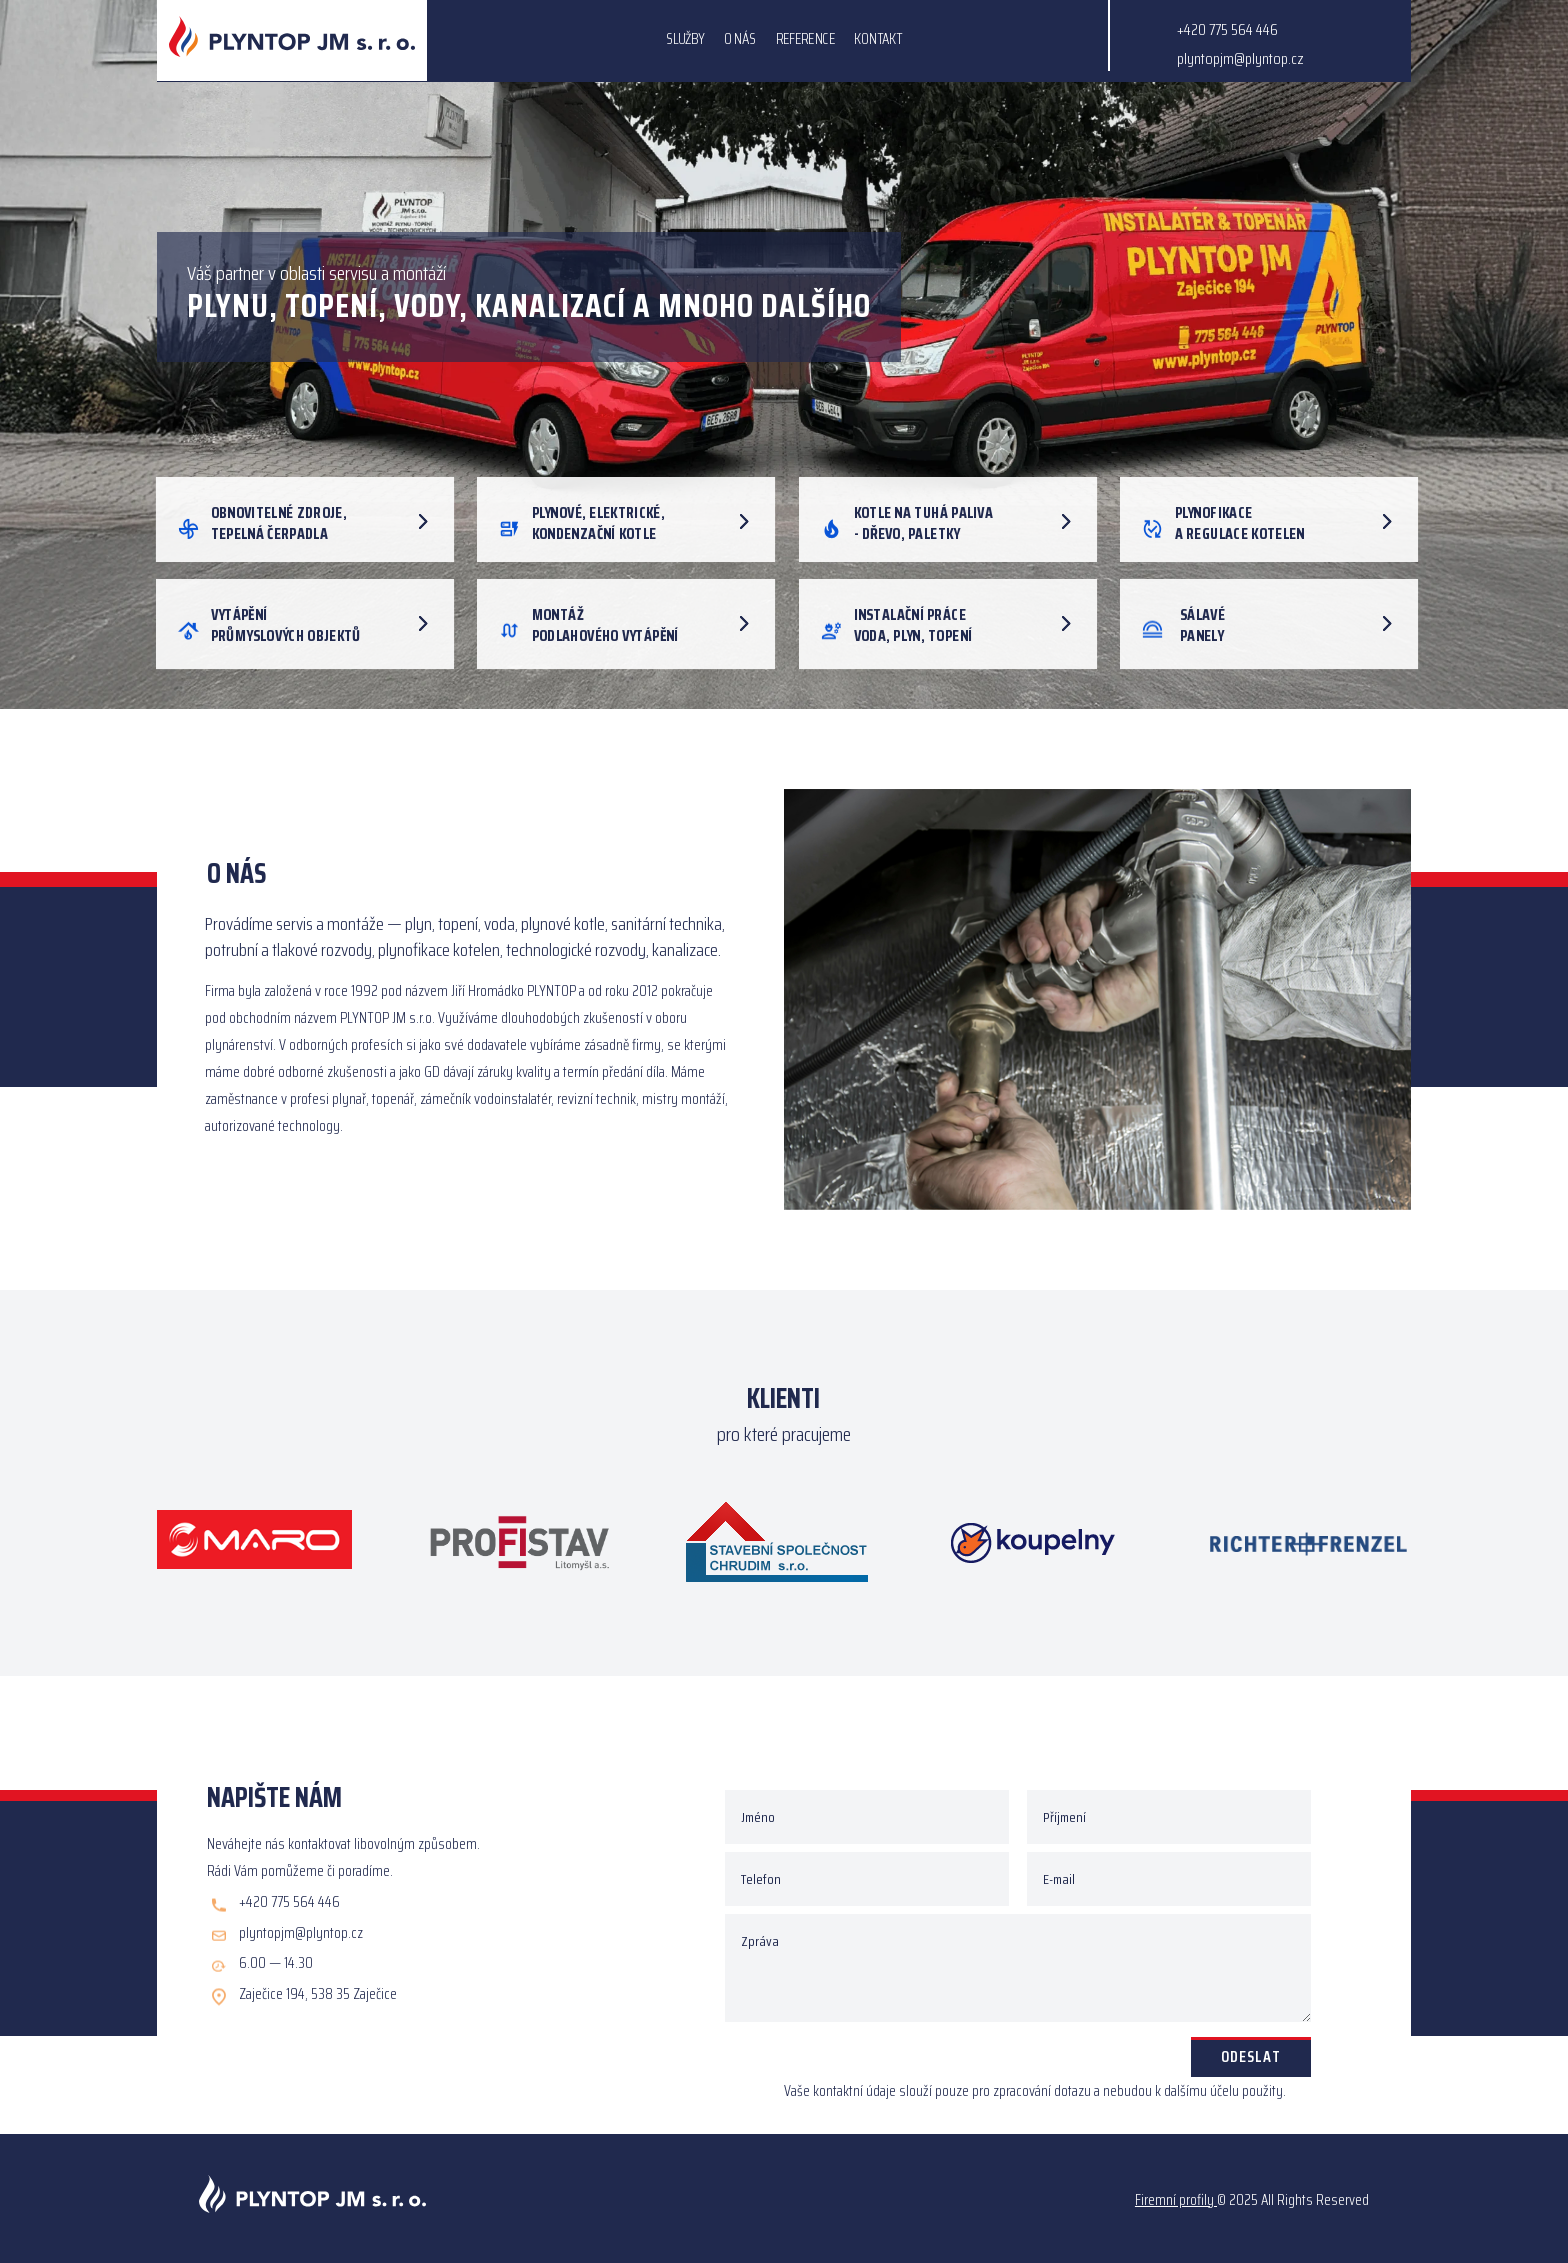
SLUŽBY (685, 42)
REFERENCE (805, 42)
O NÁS (740, 42)
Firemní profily (1174, 2200)
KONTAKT (878, 42)
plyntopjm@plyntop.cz (1240, 58)
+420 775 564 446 (1227, 29)
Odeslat (1251, 2056)
